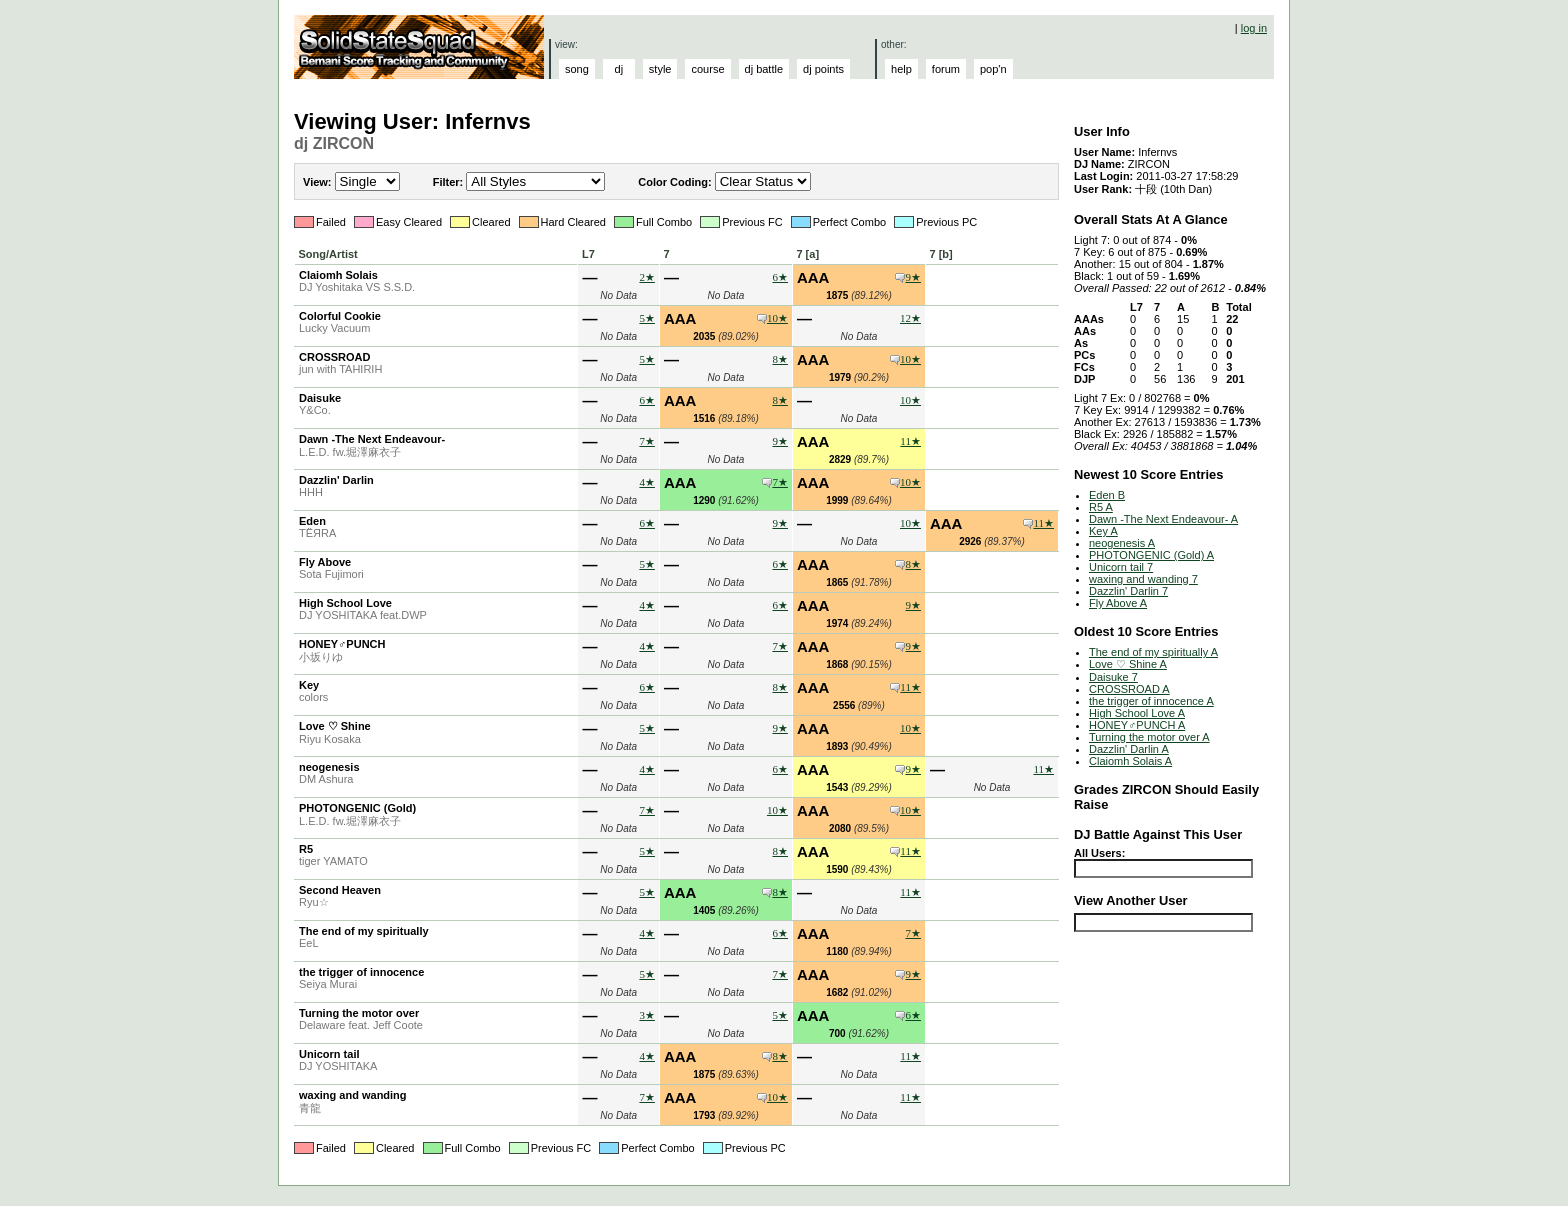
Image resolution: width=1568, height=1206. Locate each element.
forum (946, 69)
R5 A (1101, 507)
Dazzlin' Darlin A (1129, 749)
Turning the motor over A (1149, 737)
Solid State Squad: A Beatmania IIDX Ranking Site (421, 47)
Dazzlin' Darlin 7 (1128, 591)
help (901, 69)
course (707, 69)
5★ (647, 318)
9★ (913, 277)
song (577, 69)
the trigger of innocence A (1151, 701)
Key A (1103, 531)
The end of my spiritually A (1153, 652)
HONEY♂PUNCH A (1137, 725)
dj (619, 69)
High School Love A (1137, 713)
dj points (823, 69)
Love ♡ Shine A (1128, 664)
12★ (910, 318)
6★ (780, 277)
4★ (647, 482)
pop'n (993, 69)
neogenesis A (1122, 543)
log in (1254, 28)
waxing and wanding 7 (1143, 579)
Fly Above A (1118, 603)
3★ (647, 1015)
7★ (647, 441)
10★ (777, 318)
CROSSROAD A (1129, 689)
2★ (647, 277)
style (660, 69)
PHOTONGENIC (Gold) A (1151, 555)
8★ (780, 359)
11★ (910, 441)
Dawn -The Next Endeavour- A (1163, 519)
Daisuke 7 (1113, 677)
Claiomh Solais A (1130, 761)
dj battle (764, 69)
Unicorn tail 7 (1121, 567)
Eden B (1107, 495)
